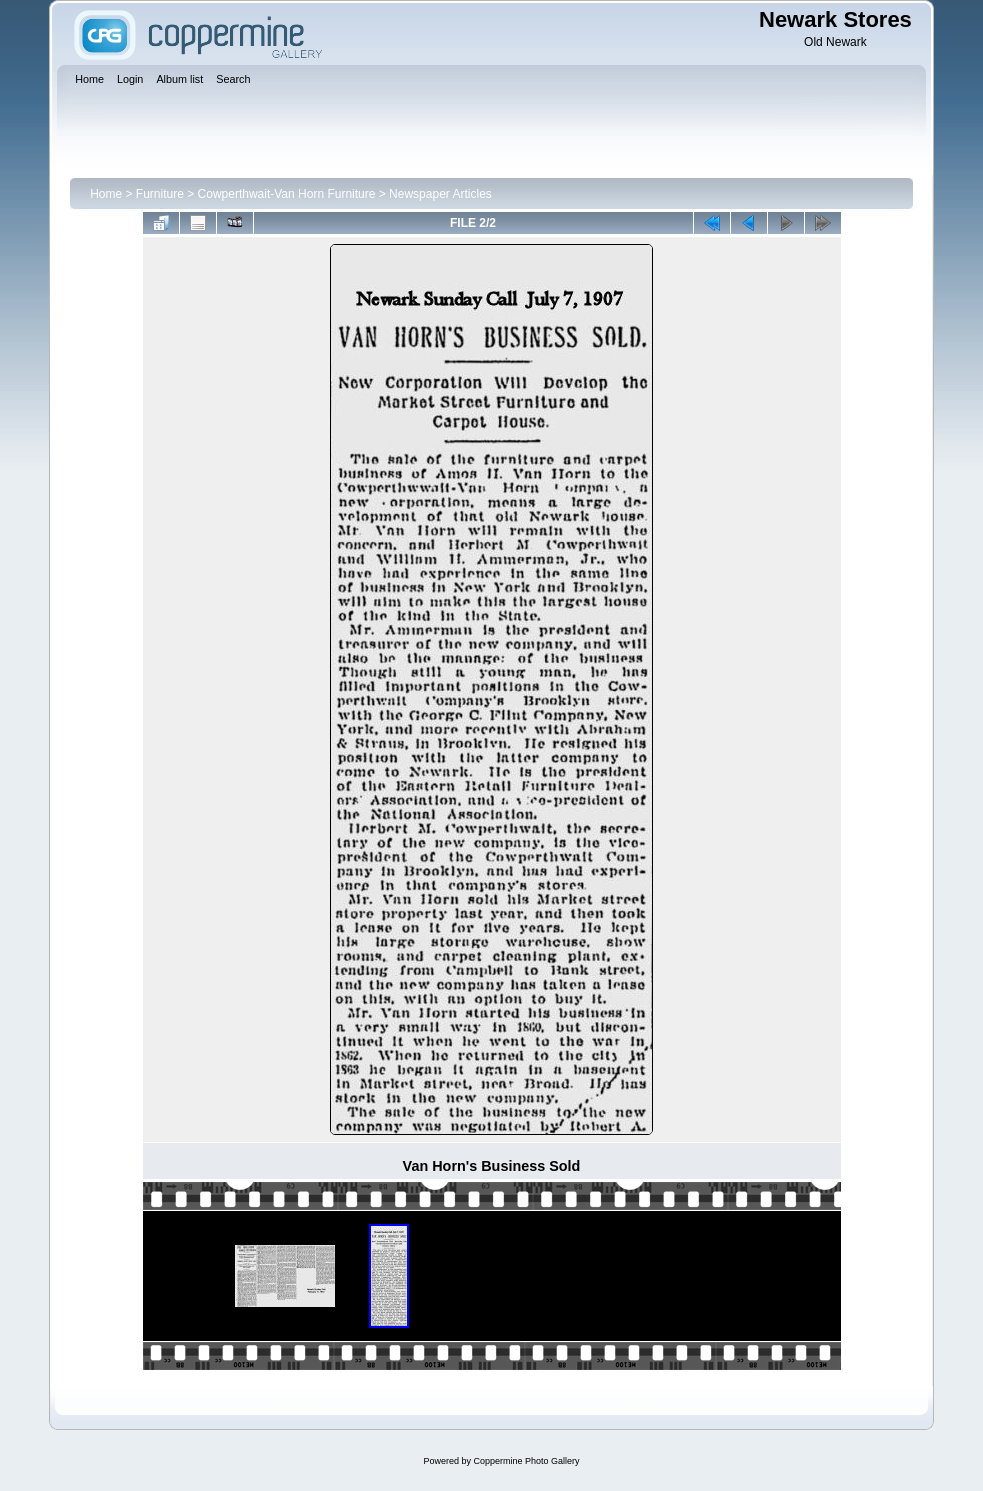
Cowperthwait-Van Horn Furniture (287, 194)
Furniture (160, 194)
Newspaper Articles (440, 194)
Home (106, 194)
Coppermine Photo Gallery (526, 1461)
